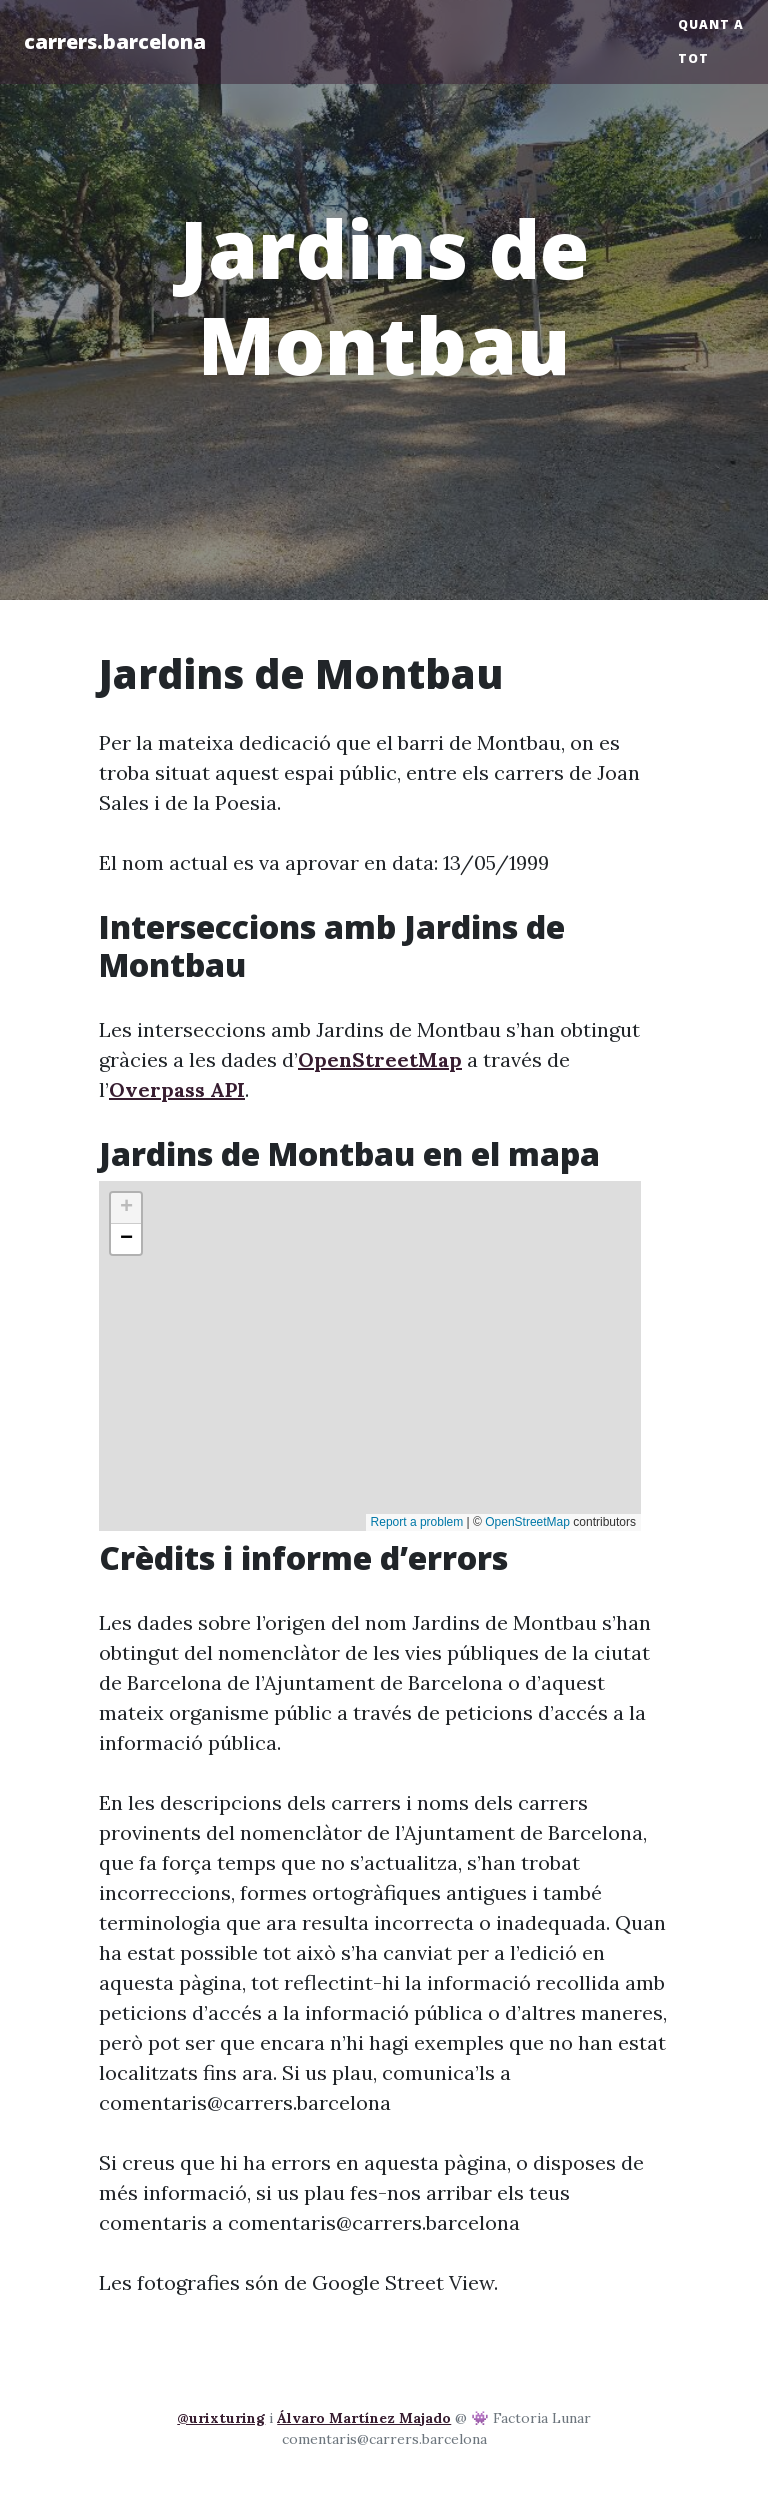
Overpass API (177, 1089)
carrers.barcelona (115, 41)
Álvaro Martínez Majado (364, 2418)
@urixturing (221, 2418)
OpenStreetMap (380, 1059)
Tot (693, 58)
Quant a (711, 24)
